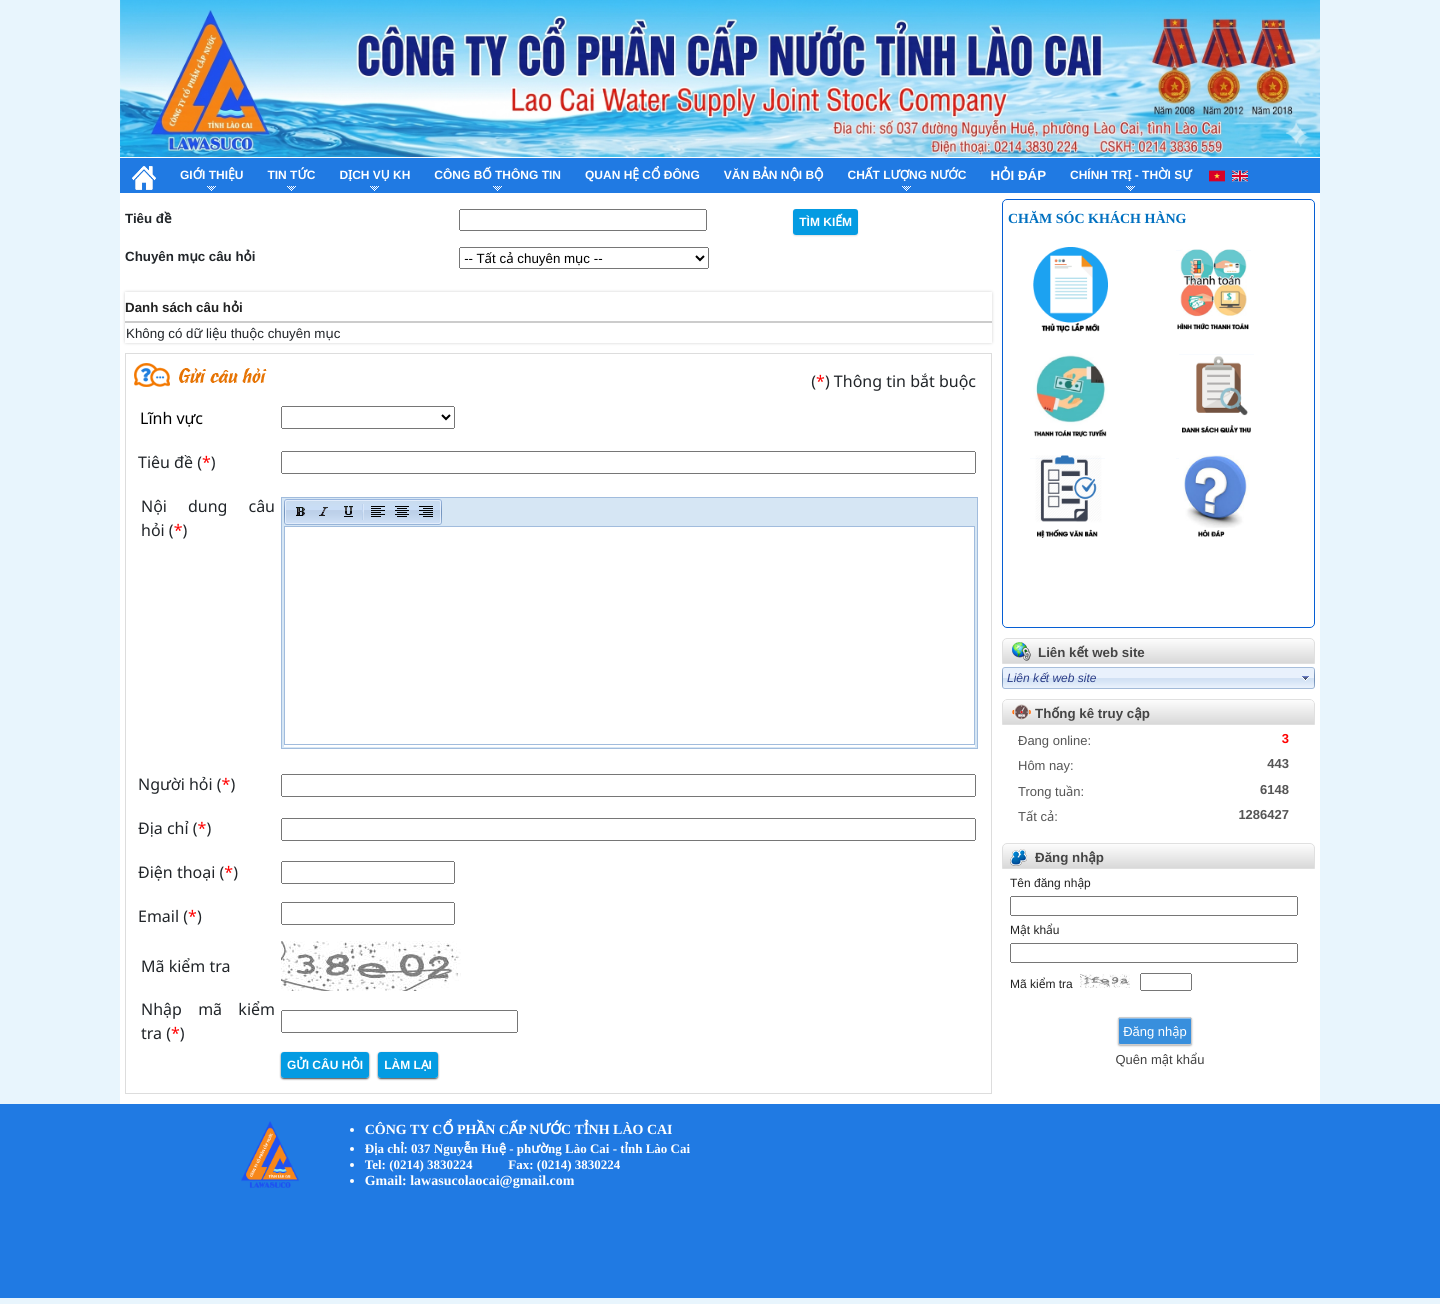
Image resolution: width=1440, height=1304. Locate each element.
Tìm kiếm (825, 222)
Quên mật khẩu (1159, 1059)
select (1306, 678)
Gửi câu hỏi (325, 1065)
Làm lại (408, 1065)
